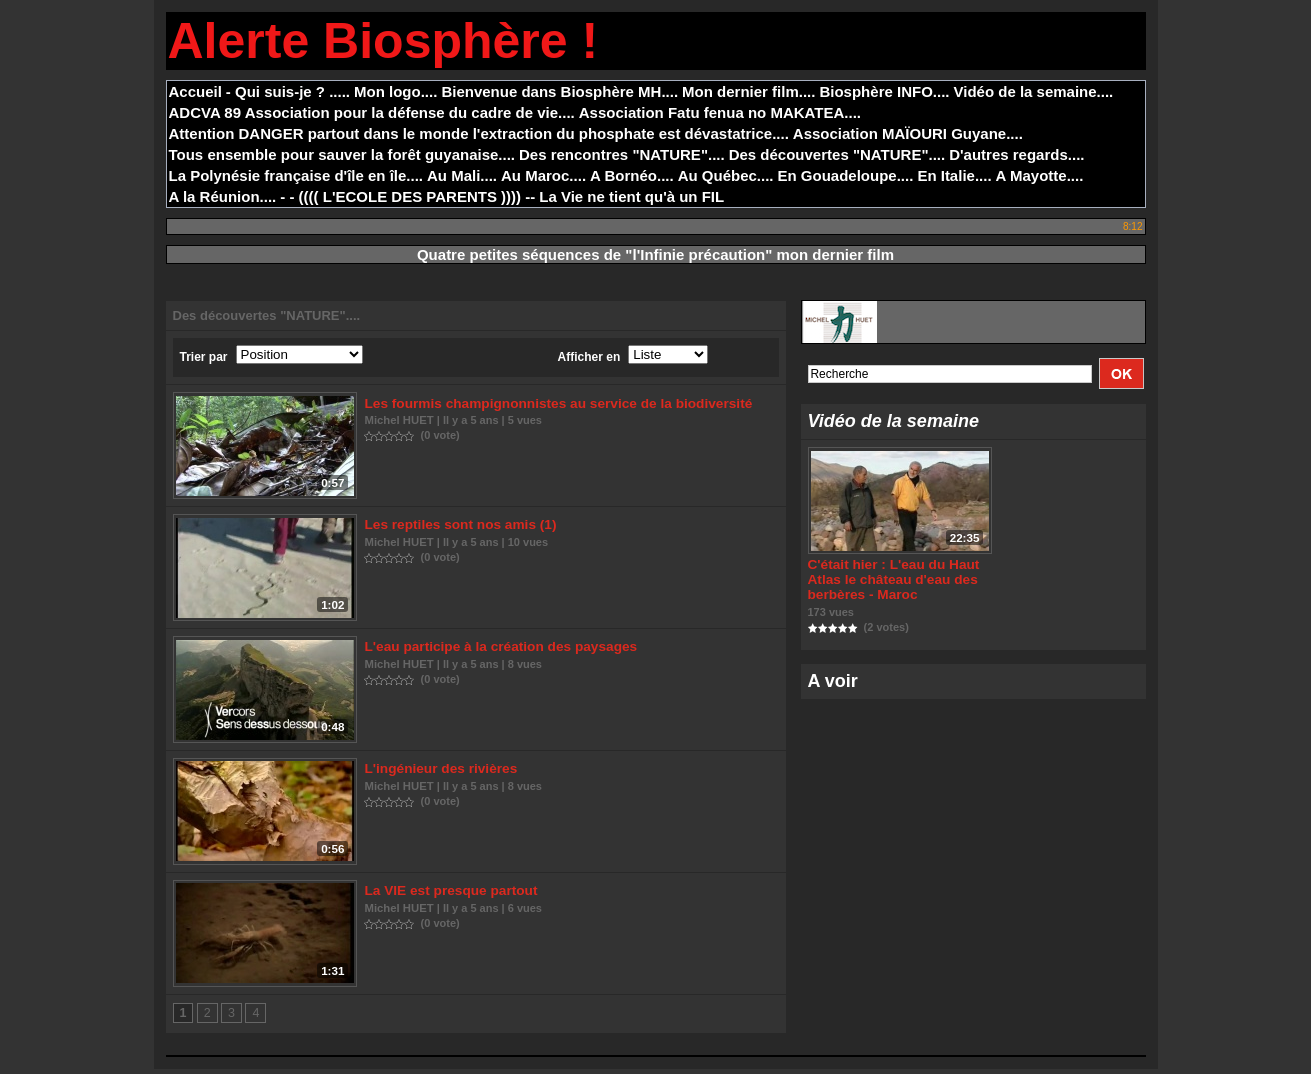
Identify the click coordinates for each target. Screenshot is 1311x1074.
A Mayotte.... (1040, 175)
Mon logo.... (395, 91)
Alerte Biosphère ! (383, 41)
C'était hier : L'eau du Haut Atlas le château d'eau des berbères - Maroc (890, 581)
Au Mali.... (462, 175)
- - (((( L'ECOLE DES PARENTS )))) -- (407, 196)
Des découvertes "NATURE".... (837, 154)
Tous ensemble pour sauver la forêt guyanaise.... (342, 154)
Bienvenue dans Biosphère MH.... (559, 91)
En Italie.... (954, 175)
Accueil (195, 91)
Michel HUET (399, 420)
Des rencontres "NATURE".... (622, 154)
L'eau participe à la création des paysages (496, 649)
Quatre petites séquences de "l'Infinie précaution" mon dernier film (655, 254)
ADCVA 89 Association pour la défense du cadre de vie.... (372, 112)
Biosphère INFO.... (884, 91)
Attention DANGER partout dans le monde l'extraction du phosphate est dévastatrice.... (479, 133)
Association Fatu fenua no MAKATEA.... (720, 112)
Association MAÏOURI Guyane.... (908, 133)
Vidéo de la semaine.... (1033, 91)
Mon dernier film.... (748, 91)
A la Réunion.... (223, 196)
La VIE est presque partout (448, 895)
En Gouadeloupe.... (846, 175)
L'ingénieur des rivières (438, 772)
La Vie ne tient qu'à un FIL (631, 196)
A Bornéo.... (632, 175)
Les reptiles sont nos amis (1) (457, 526)
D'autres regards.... (1016, 154)
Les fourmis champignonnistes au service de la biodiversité (550, 403)
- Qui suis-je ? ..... (288, 91)
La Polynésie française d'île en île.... (296, 175)
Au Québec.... (726, 175)
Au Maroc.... (543, 175)
